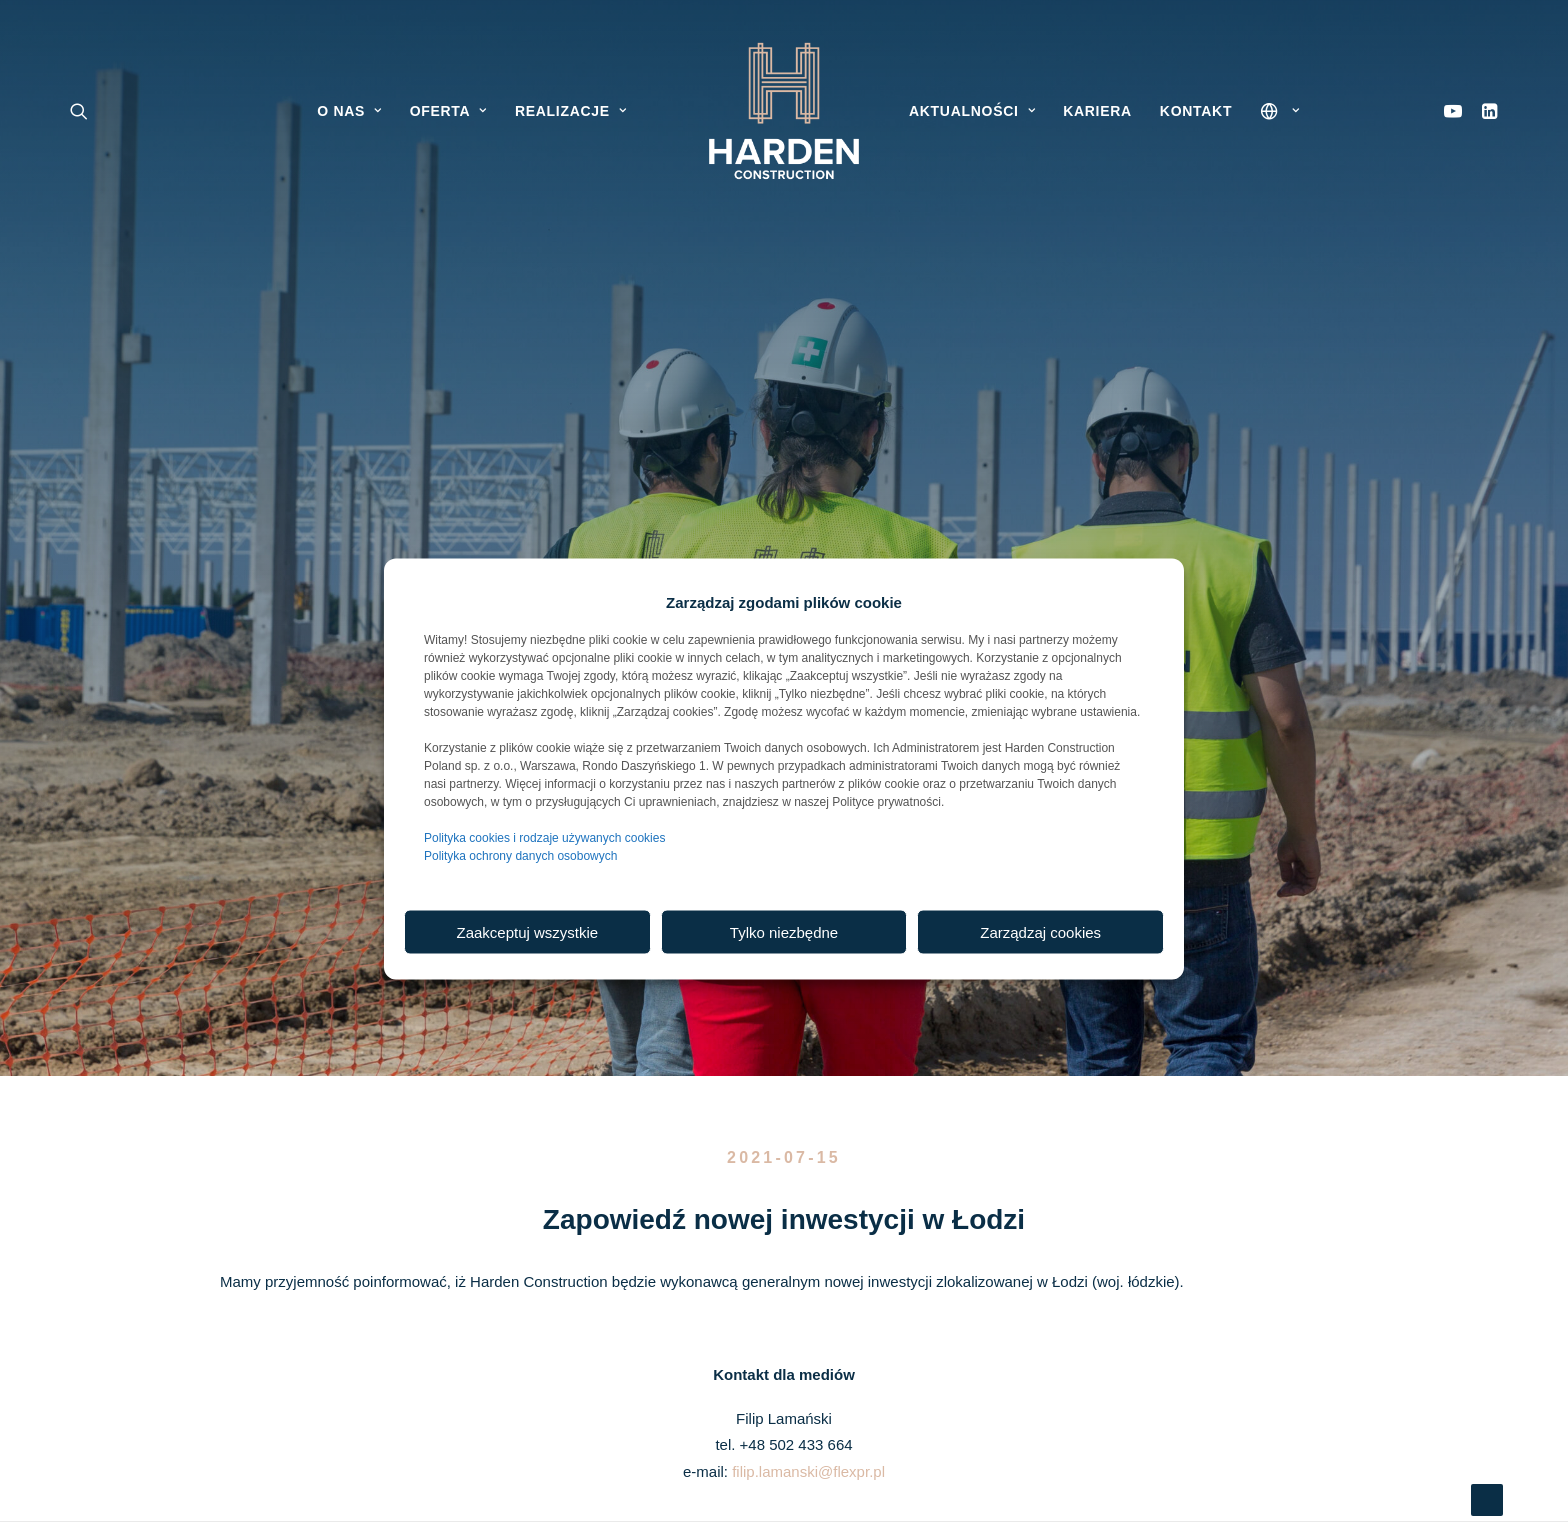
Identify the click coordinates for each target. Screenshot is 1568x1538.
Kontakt (1196, 111)
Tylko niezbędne (784, 931)
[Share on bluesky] (836, 995)
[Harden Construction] (784, 111)
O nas (349, 111)
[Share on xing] (862, 995)
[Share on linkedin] (784, 995)
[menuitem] (1484, 111)
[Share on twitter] (706, 995)
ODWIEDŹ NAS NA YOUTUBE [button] (1126, 1313)
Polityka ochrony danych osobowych (520, 856)
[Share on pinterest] (758, 995)
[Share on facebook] (680, 995)
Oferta (448, 111)
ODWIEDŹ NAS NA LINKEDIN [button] (1125, 1245)
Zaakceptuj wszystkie (527, 931)
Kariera (1097, 111)
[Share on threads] (732, 995)
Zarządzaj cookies (1040, 931)
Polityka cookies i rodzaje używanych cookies (544, 838)
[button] (1484, 111)
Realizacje (570, 111)
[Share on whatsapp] (810, 995)
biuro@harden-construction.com (781, 1268)
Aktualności (972, 111)
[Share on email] (888, 995)
